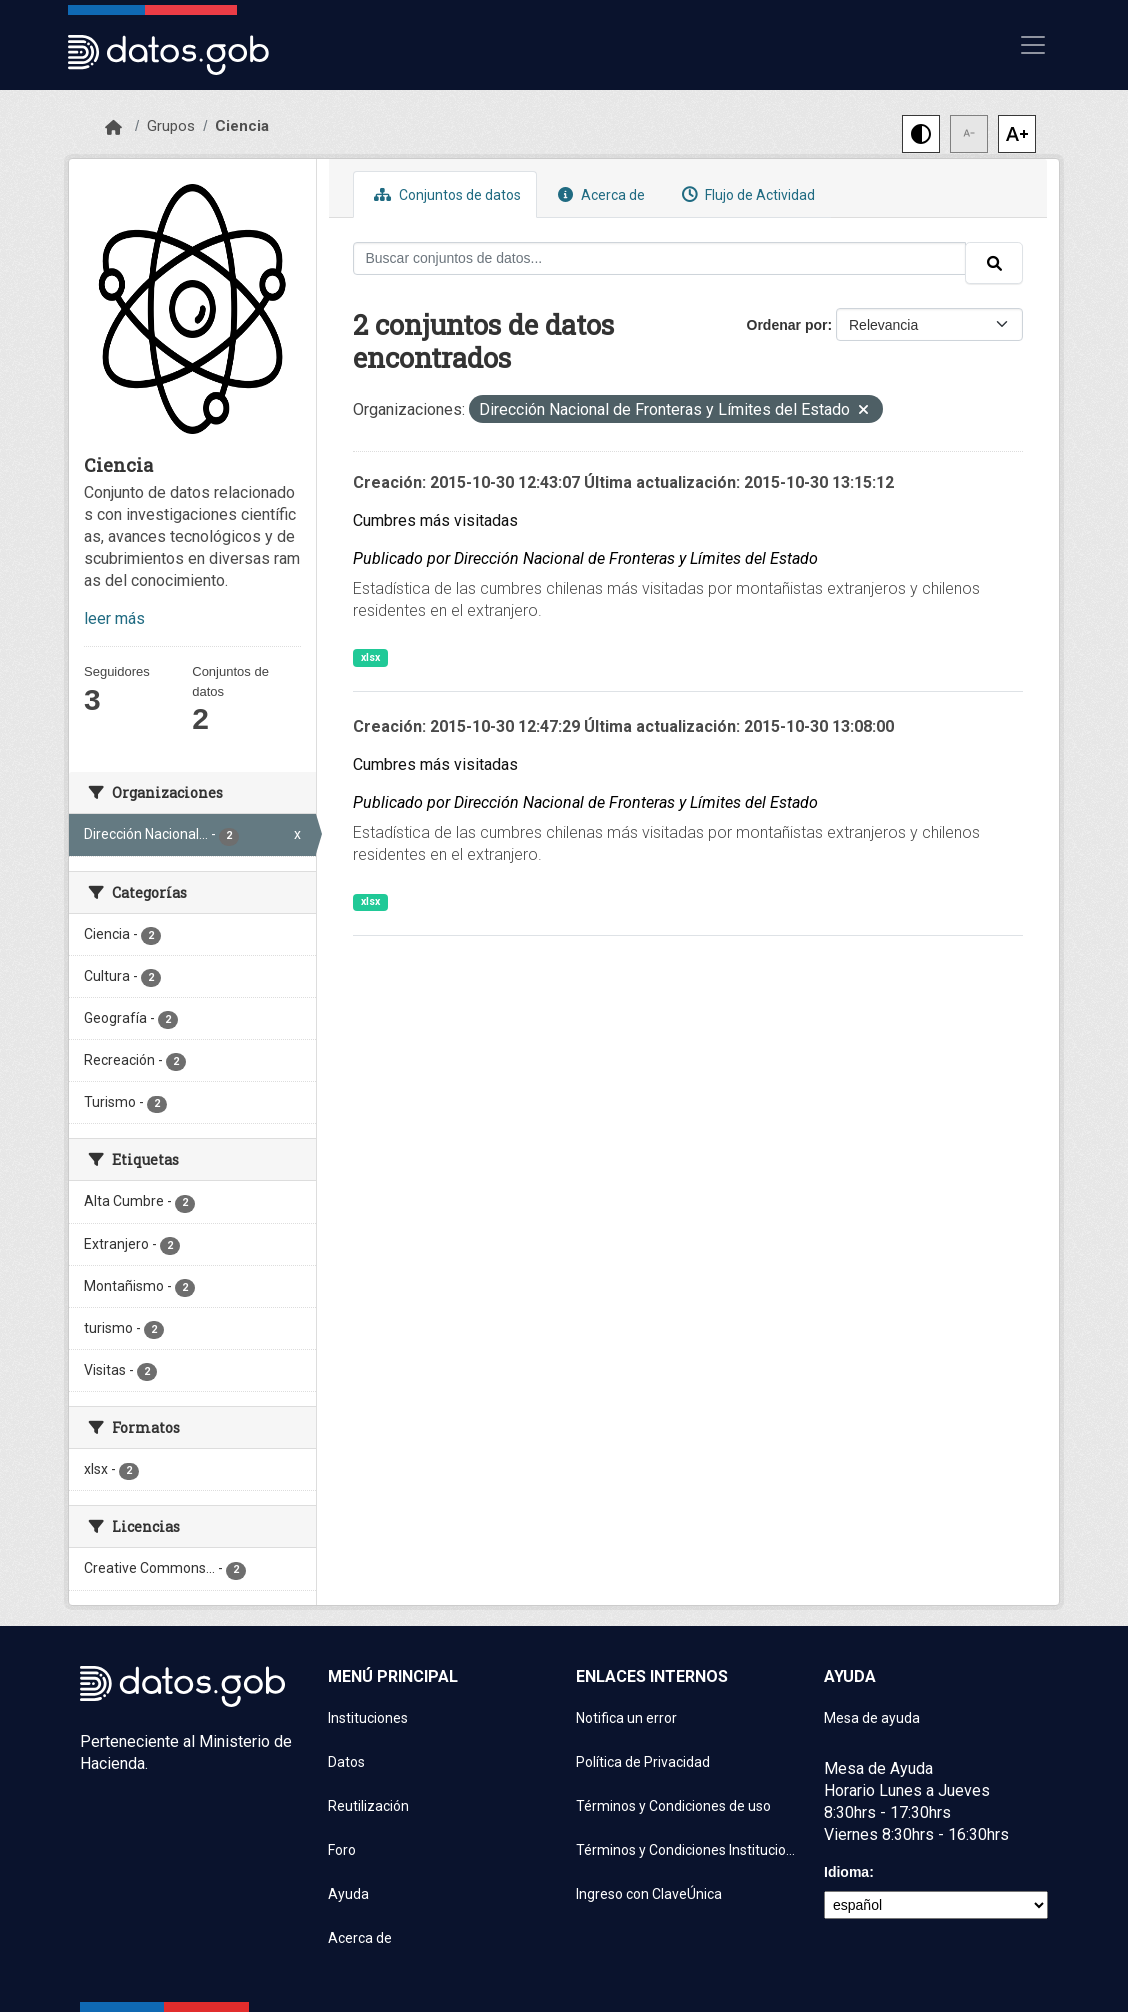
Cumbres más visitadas (435, 520)
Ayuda (348, 1894)
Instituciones (368, 1718)
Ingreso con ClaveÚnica (649, 1894)
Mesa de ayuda (872, 1718)
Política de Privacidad (643, 1762)
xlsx (370, 657)
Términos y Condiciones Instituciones (688, 1850)
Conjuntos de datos (445, 194)
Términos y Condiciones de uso (673, 1806)
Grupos (171, 126)
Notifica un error (626, 1718)
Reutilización (368, 1806)
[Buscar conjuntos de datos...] (660, 258)
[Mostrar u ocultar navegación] (1033, 45)
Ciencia (242, 126)
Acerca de (599, 194)
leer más (114, 618)
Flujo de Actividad (746, 194)
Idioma (846, 1872)
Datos (346, 1762)
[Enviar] (994, 263)
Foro (342, 1850)
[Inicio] (113, 128)
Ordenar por (787, 325)
